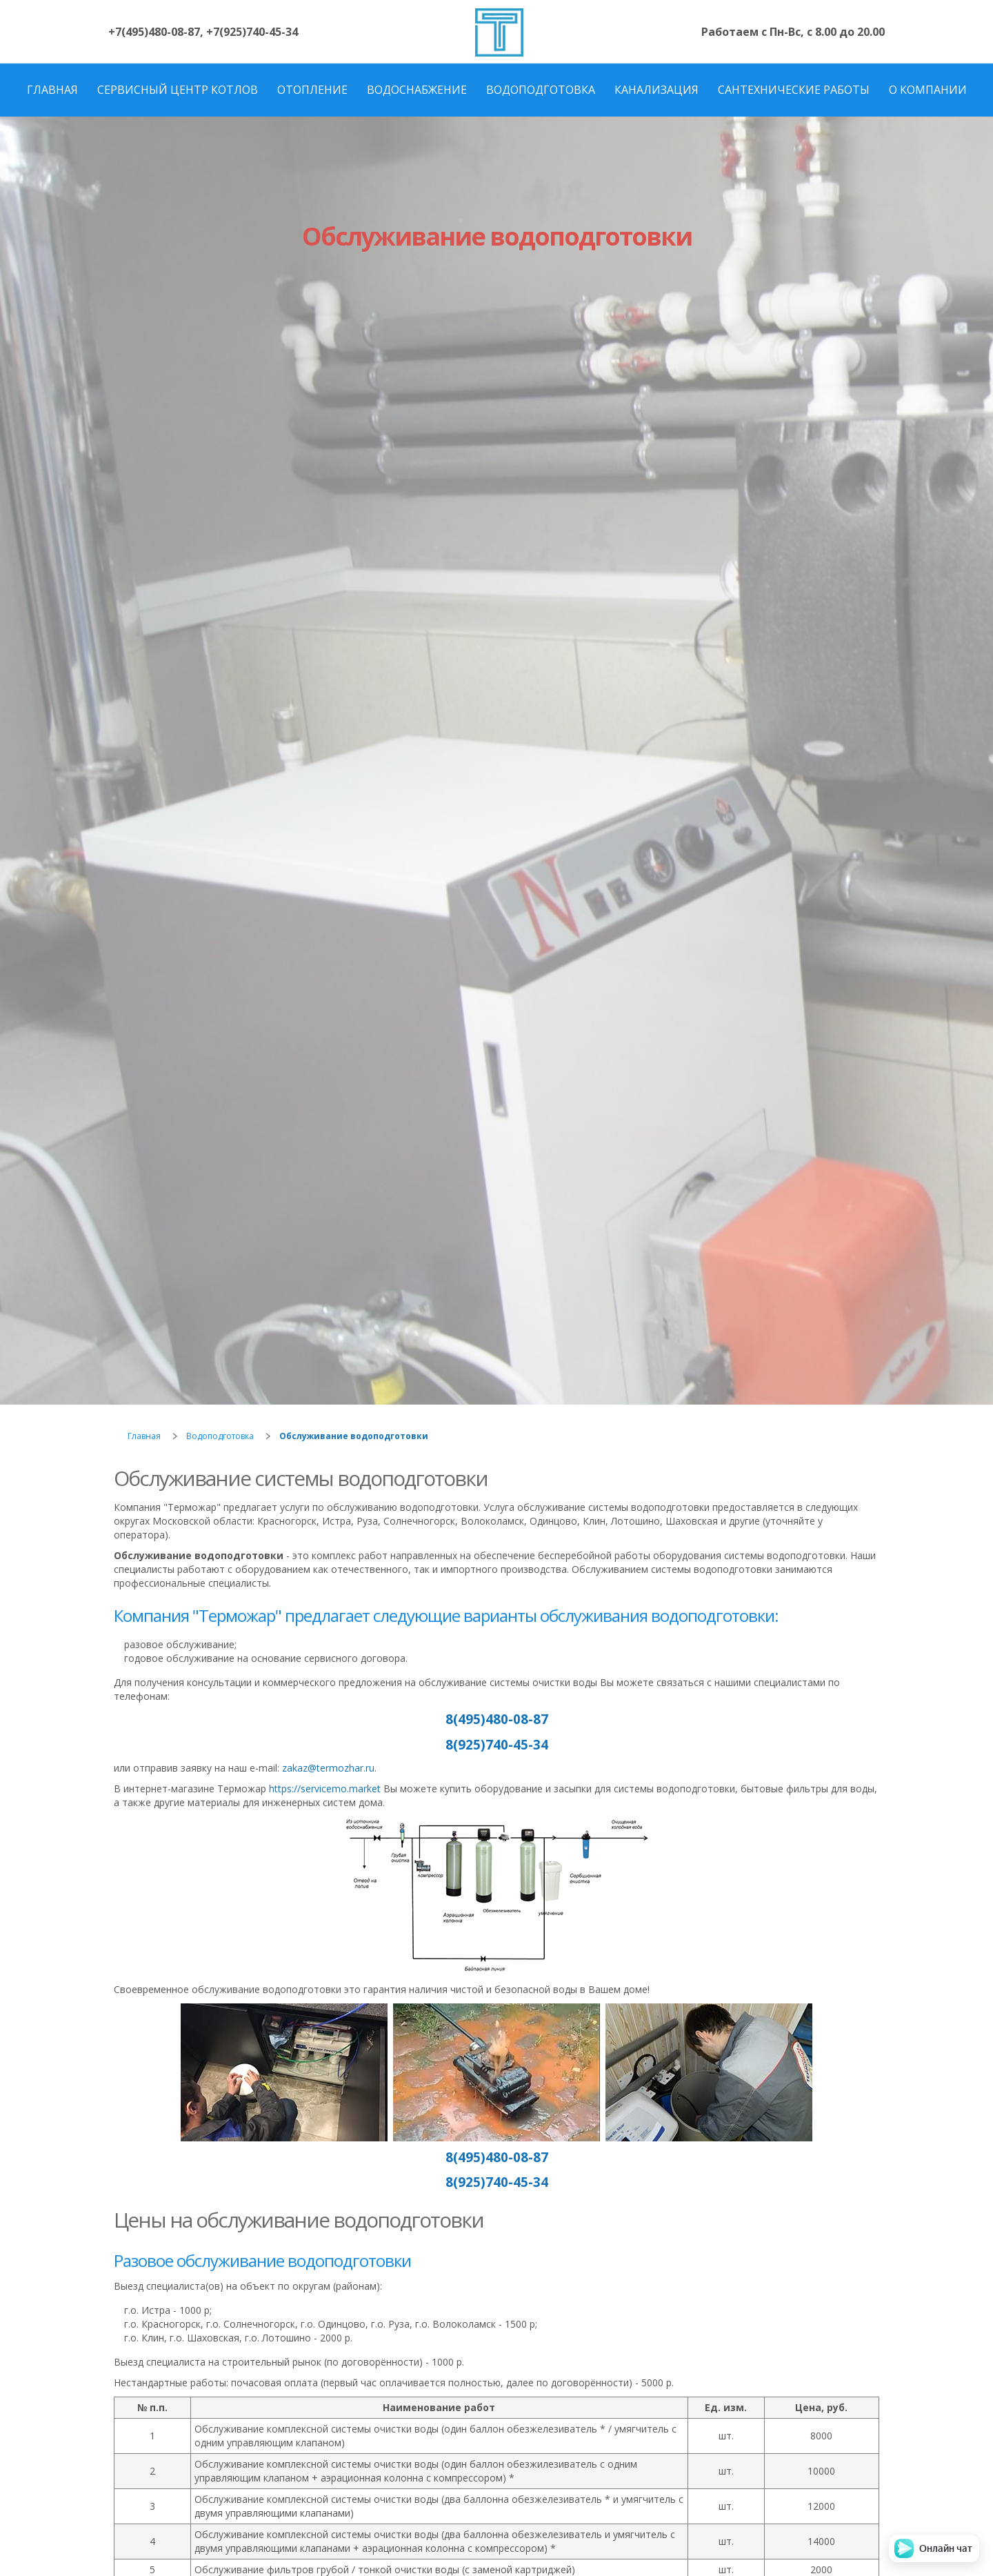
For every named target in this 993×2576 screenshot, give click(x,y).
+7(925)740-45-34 (252, 31)
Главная (144, 1436)
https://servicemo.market (325, 1788)
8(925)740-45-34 (496, 1744)
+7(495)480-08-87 (154, 31)
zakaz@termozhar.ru (328, 1767)
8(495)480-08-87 (496, 1718)
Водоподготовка (220, 1436)
